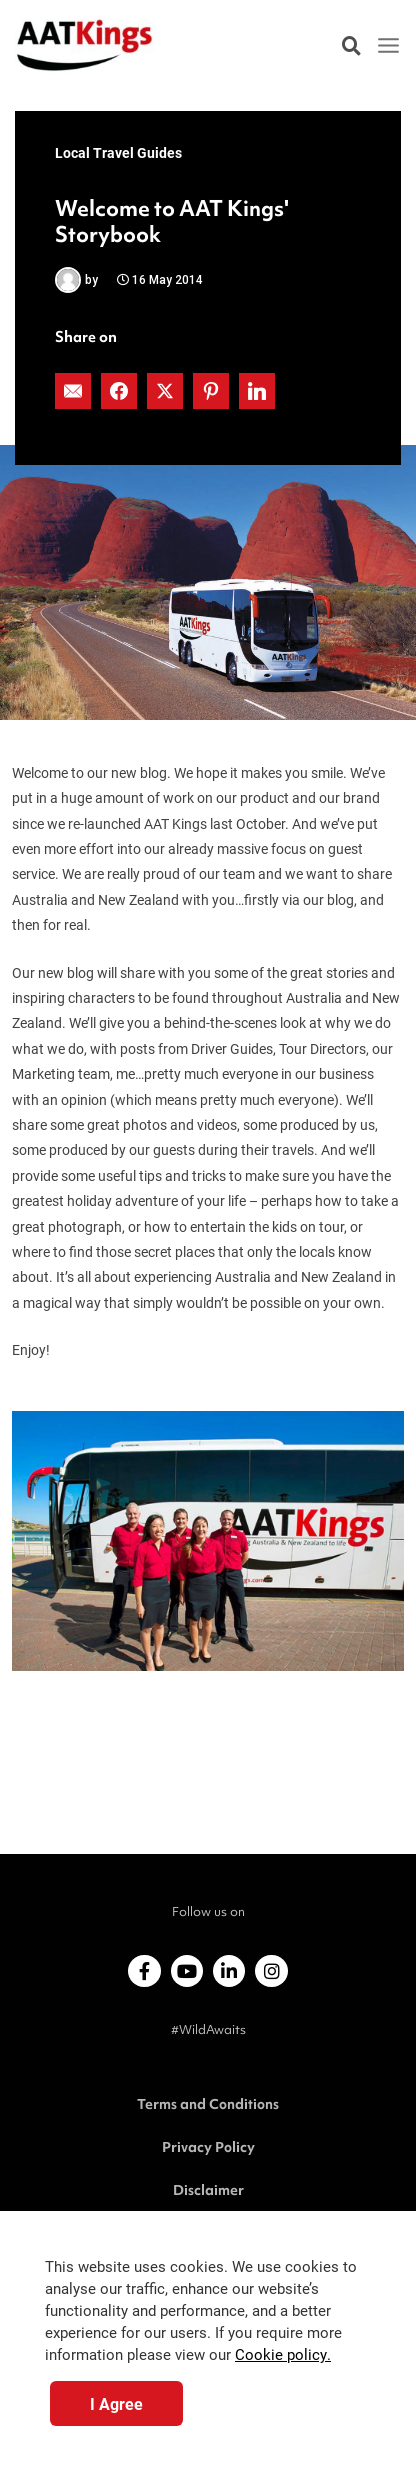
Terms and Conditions (208, 2104)
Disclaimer (208, 2190)
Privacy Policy (208, 2147)
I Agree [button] (116, 2403)
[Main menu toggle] (389, 46)
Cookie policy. (283, 2354)
